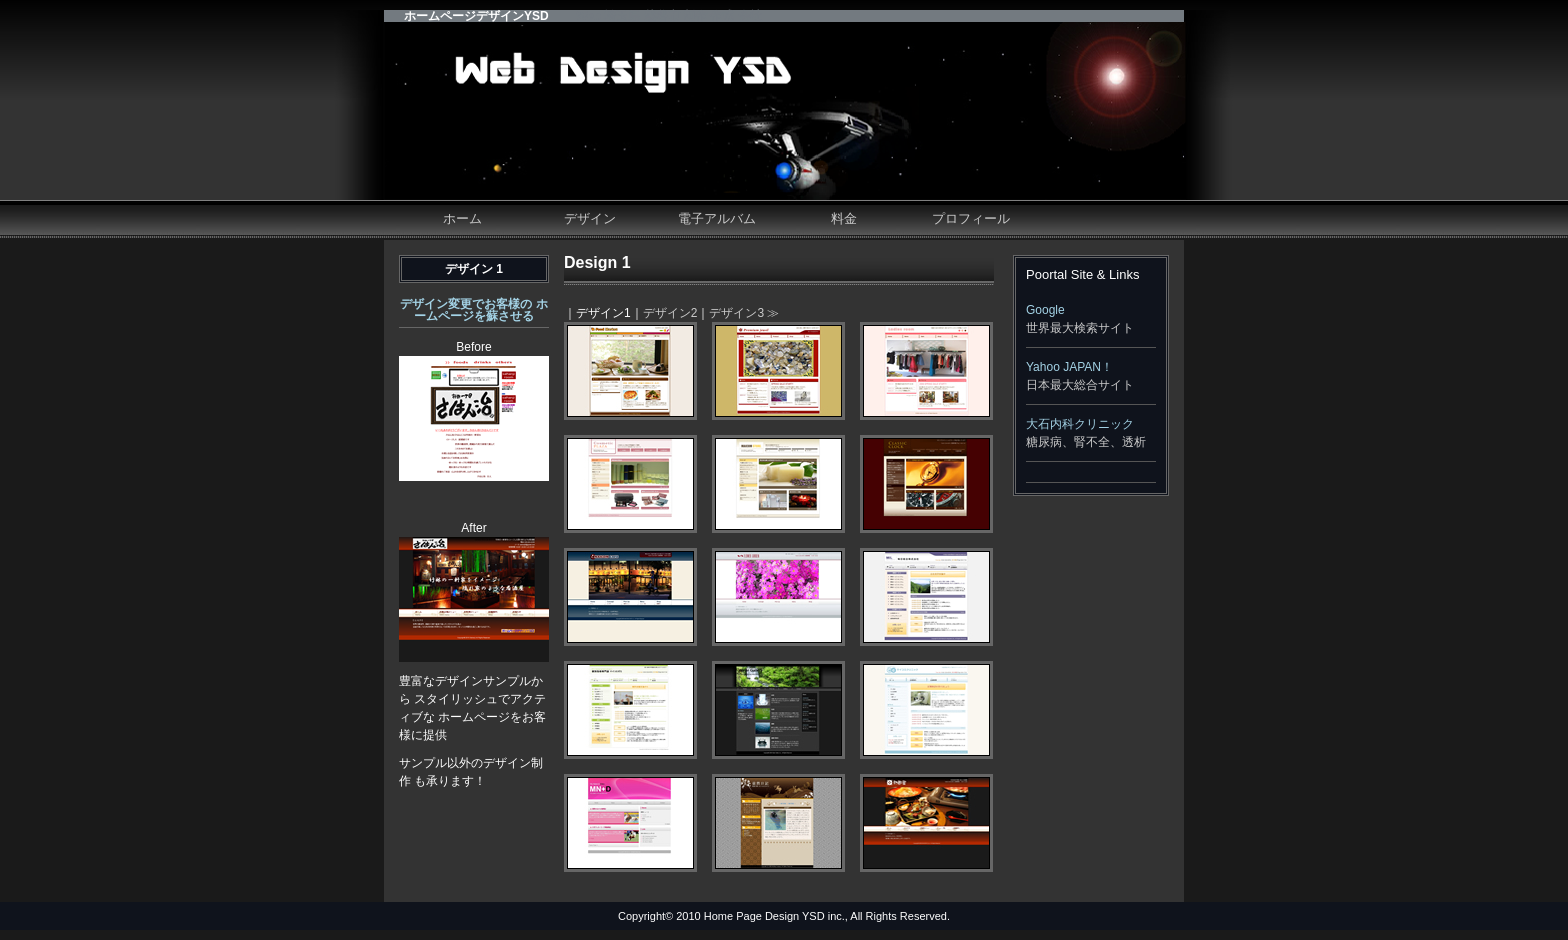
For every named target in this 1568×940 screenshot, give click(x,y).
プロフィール (971, 218)
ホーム (462, 218)
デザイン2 (670, 313)
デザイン (590, 218)
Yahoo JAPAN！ (1069, 367)
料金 (844, 218)
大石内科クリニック (1080, 424)
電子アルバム (717, 218)
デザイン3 (736, 313)
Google (1045, 310)
